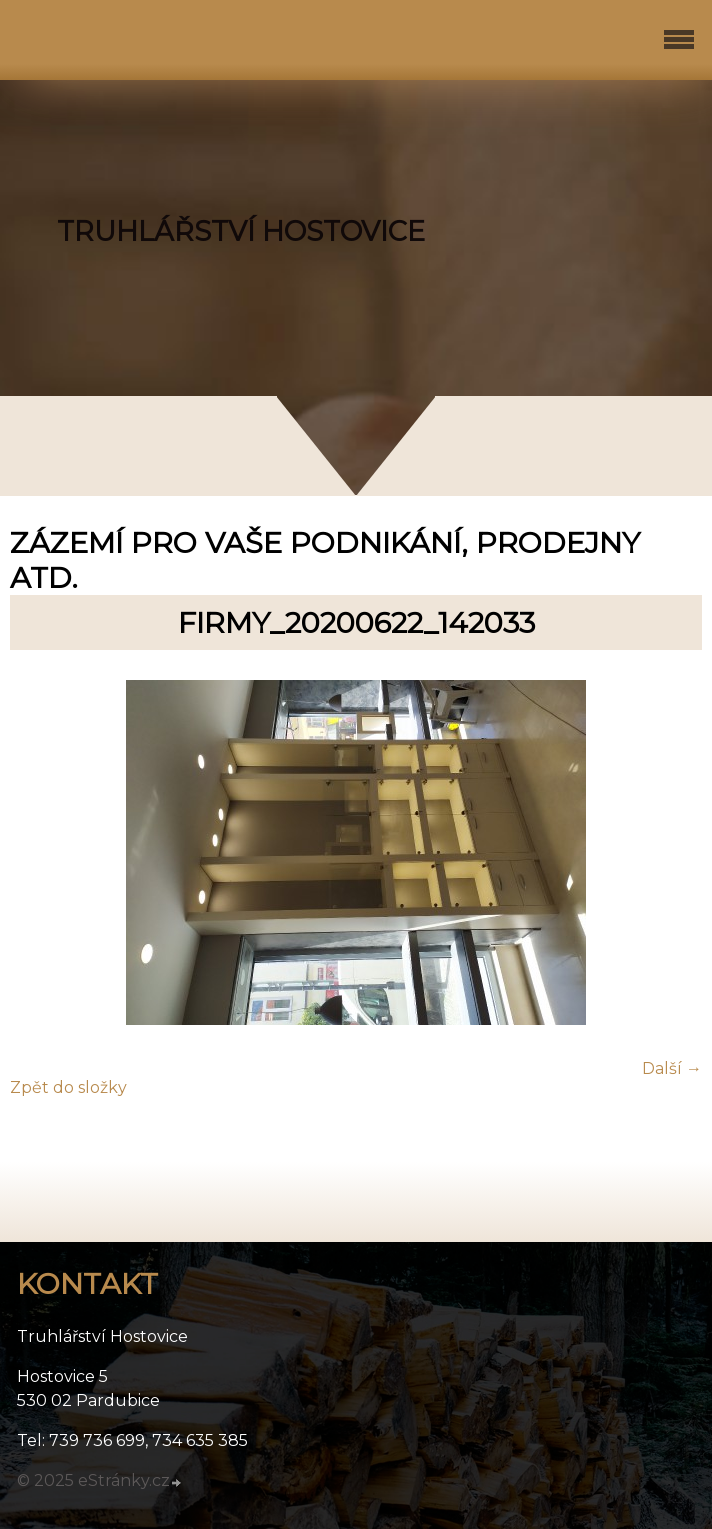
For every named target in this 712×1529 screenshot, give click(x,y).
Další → (672, 1068)
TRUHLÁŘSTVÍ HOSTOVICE (241, 231)
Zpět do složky (68, 1087)
